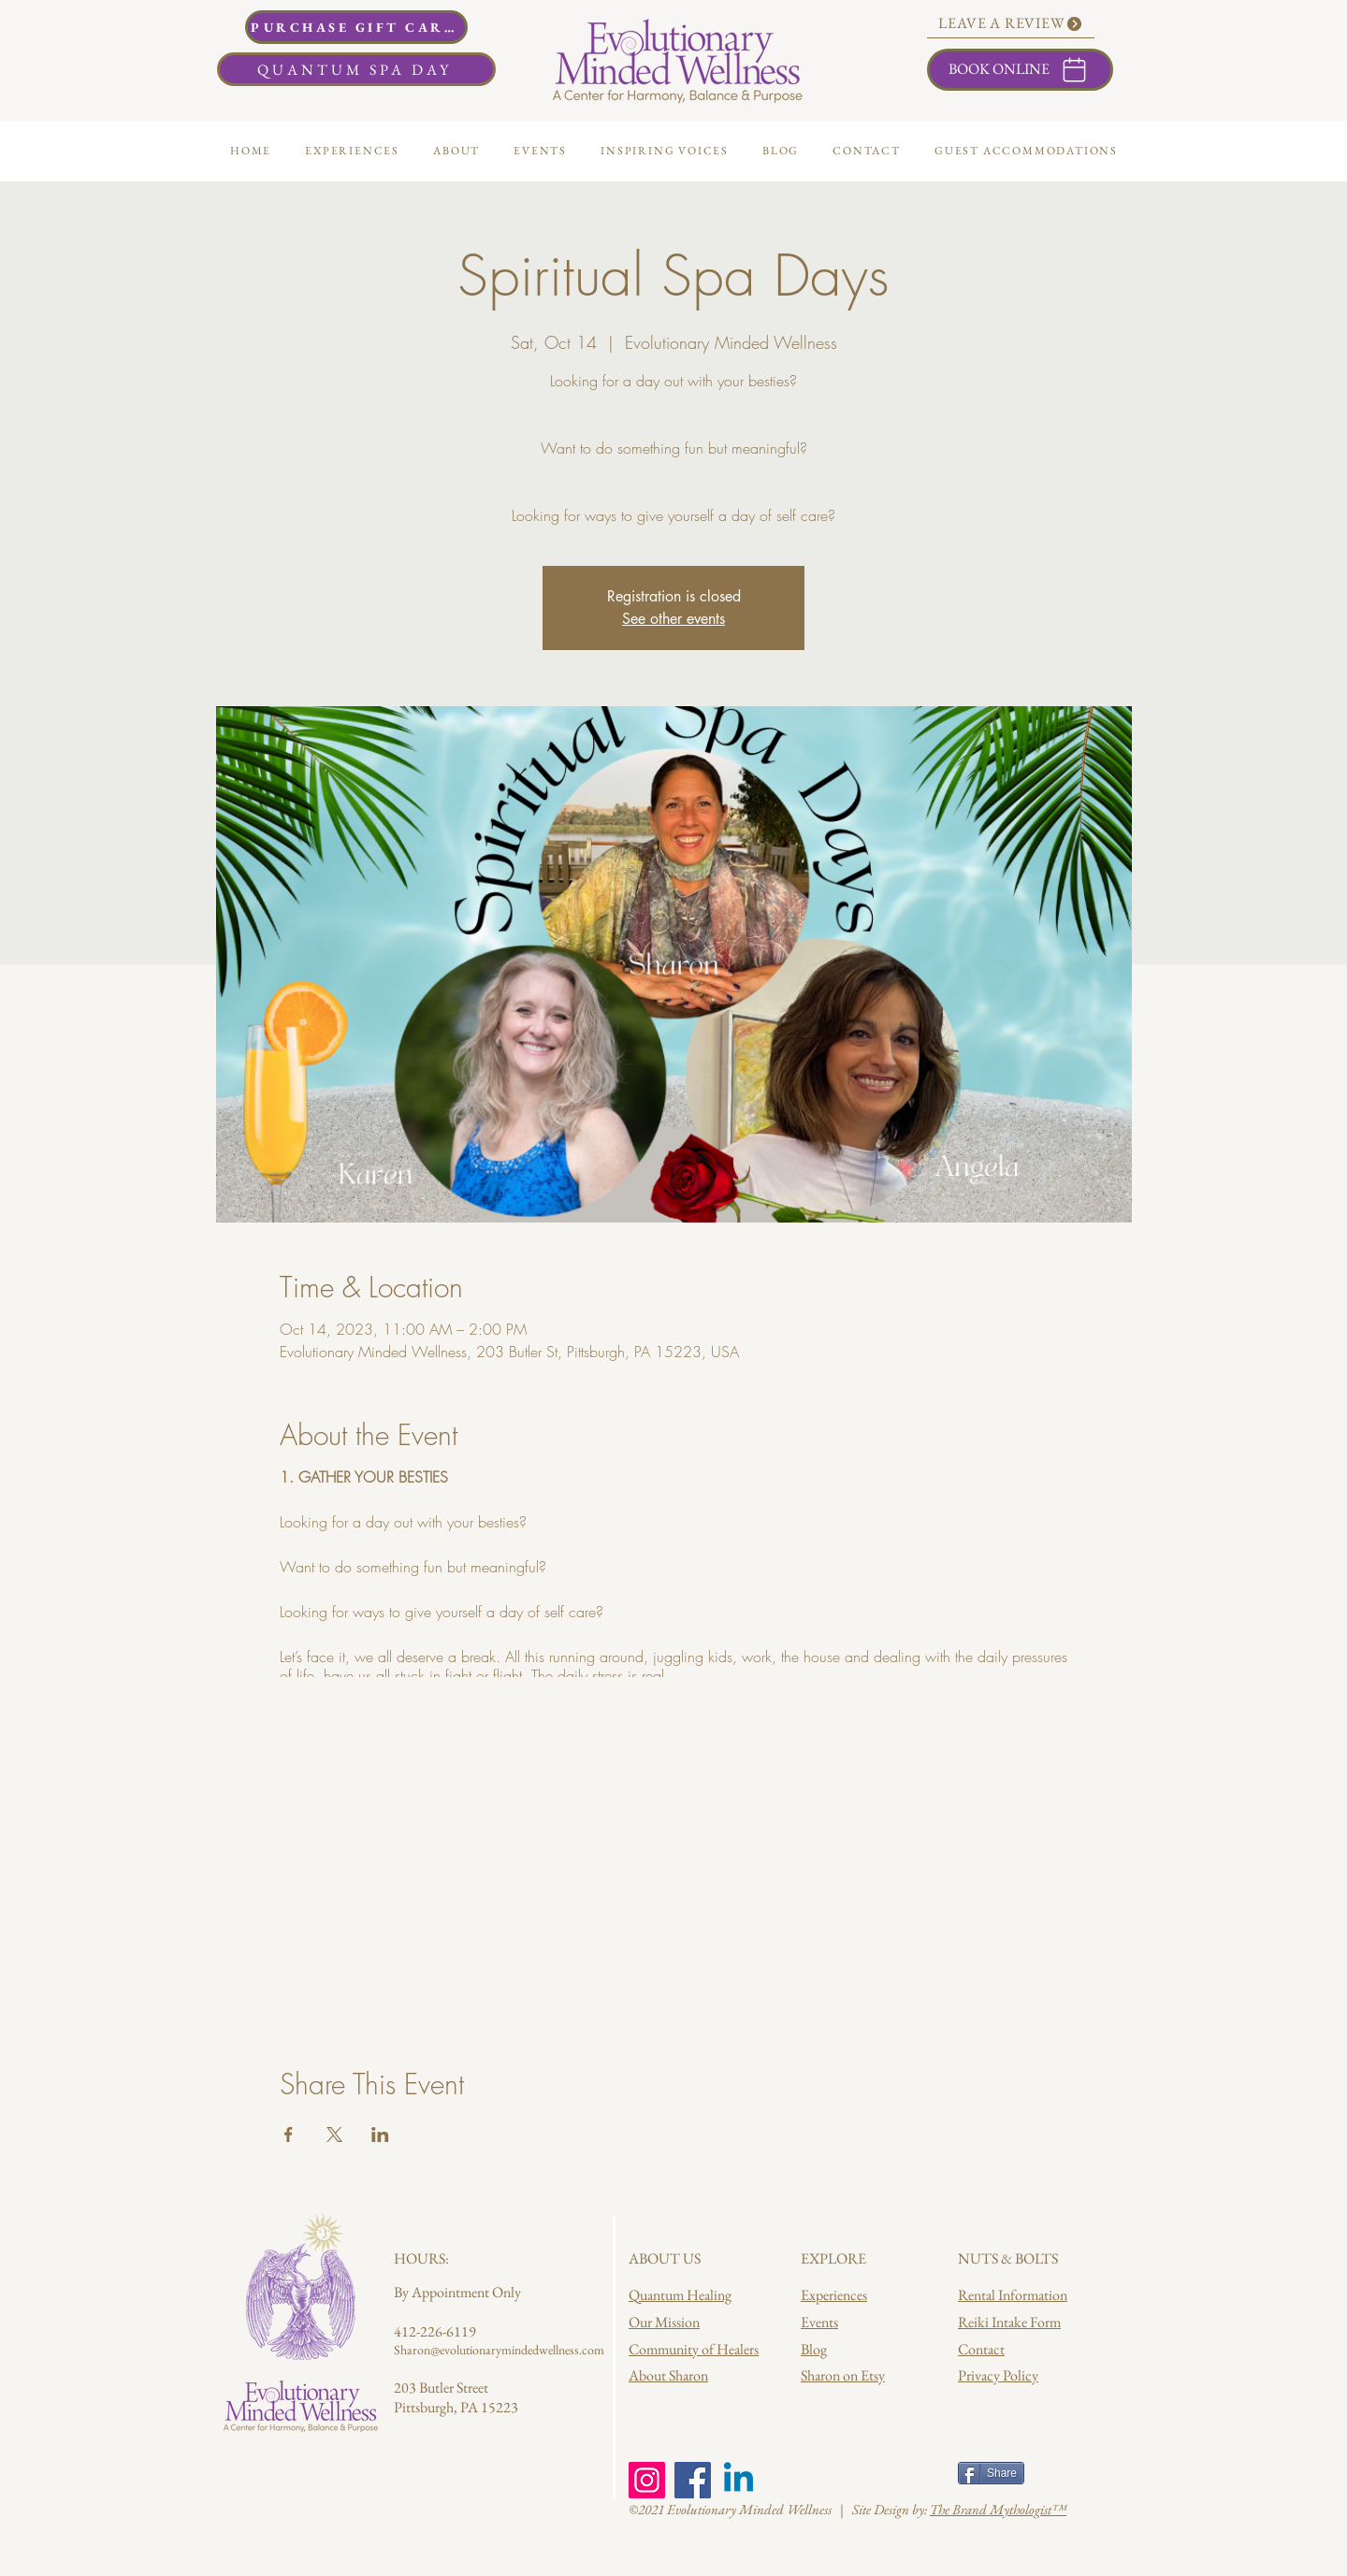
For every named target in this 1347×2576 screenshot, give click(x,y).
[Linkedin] (738, 2480)
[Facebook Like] (837, 2475)
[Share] (991, 2473)
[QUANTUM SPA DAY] (356, 69)
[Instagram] (647, 2480)
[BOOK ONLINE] (1020, 70)
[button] (456, 150)
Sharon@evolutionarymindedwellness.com (499, 2349)
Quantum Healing (680, 2295)
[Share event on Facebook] (288, 2134)
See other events (673, 619)
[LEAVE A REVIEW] (1010, 24)
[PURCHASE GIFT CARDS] (356, 27)
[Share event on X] (334, 2134)
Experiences (834, 2295)
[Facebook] (692, 2480)
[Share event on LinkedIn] (380, 2134)
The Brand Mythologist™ (998, 2509)
